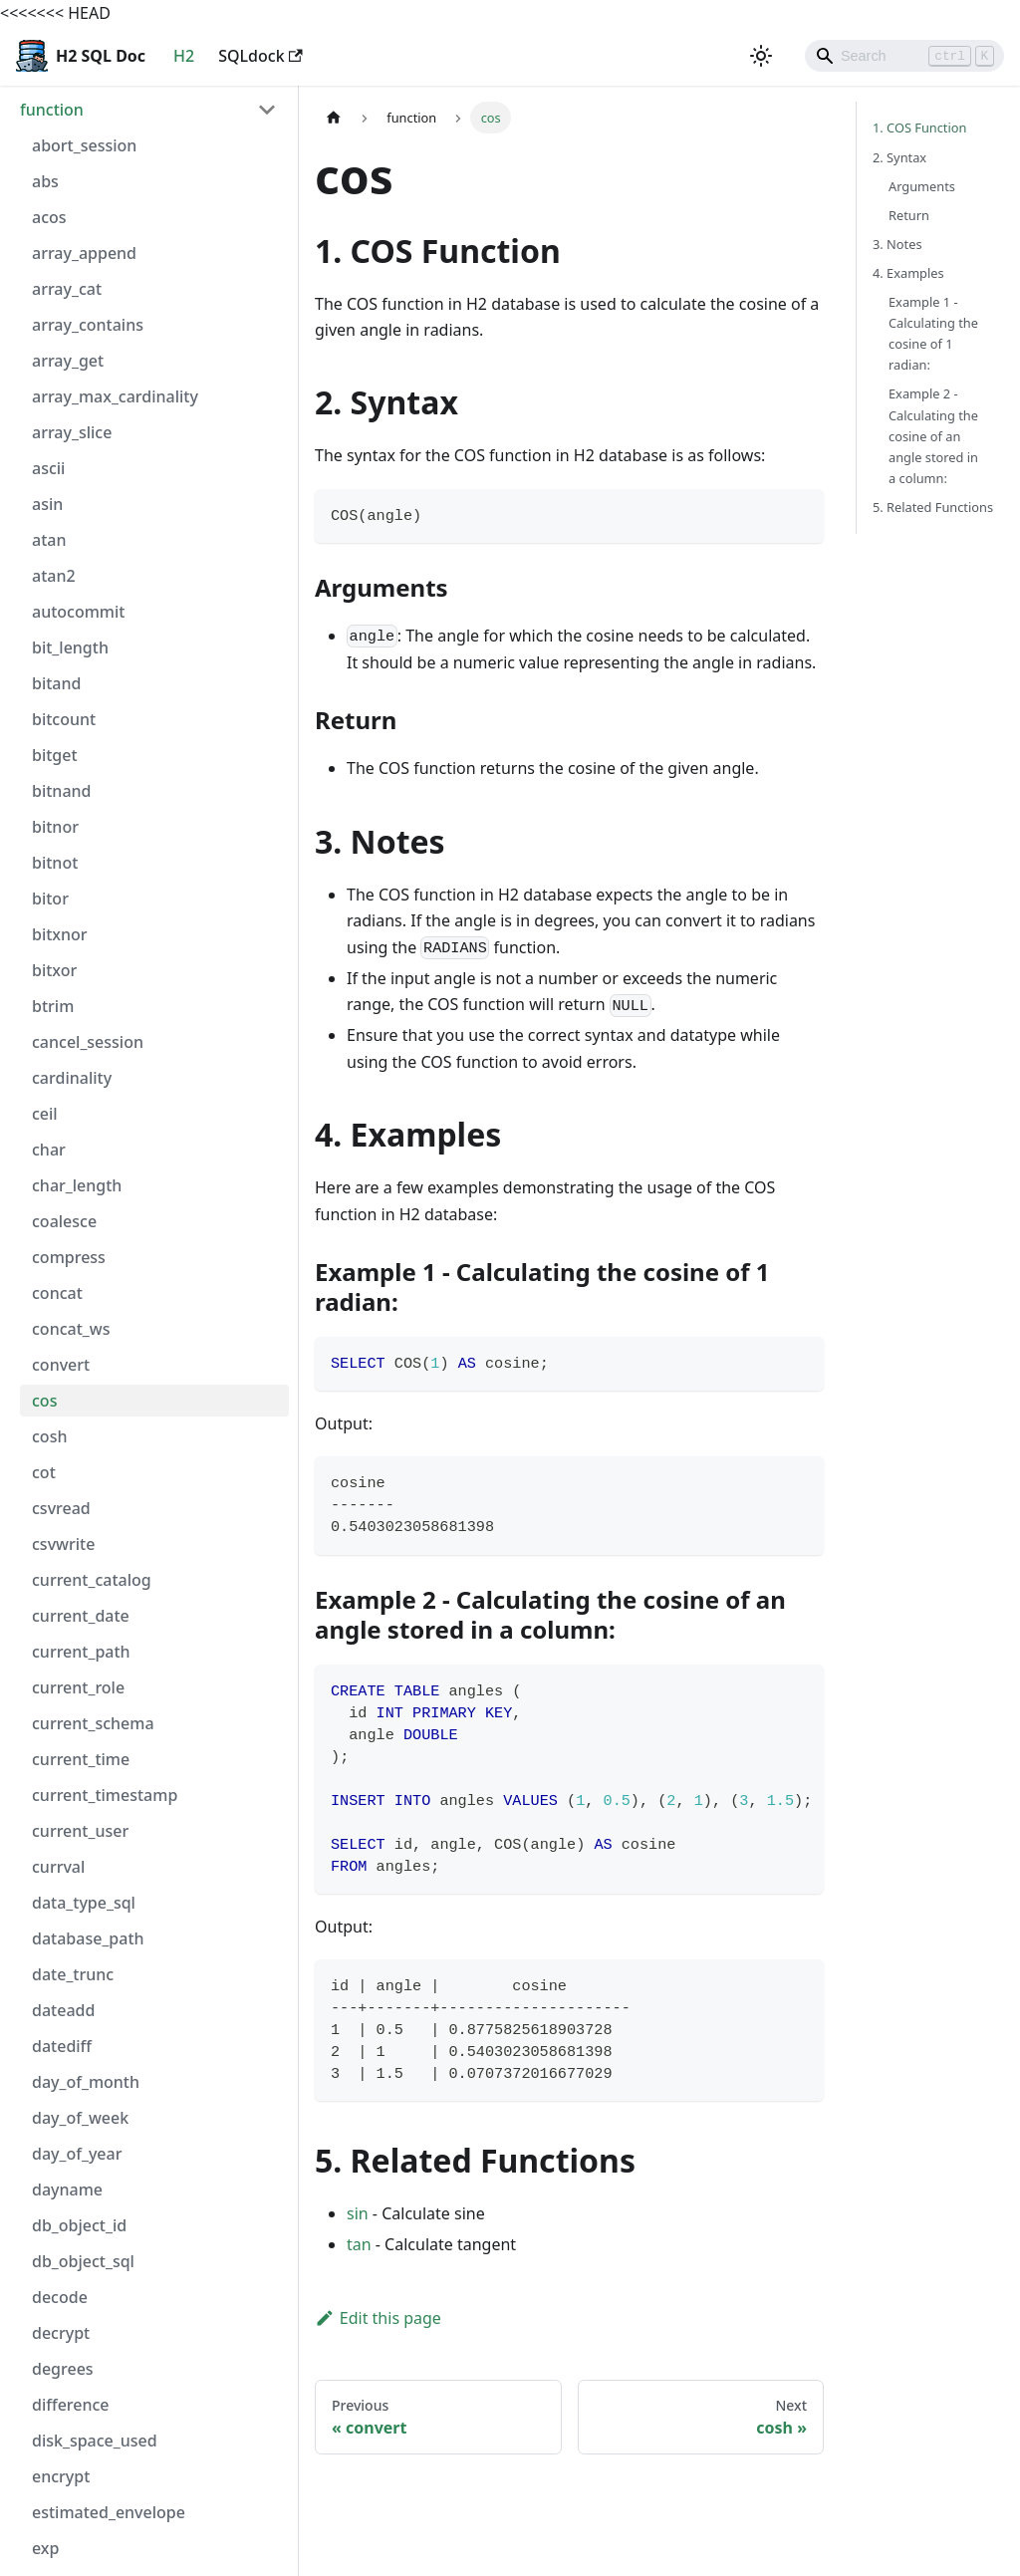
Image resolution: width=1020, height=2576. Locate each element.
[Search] (904, 56)
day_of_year (77, 2154)
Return (909, 215)
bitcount (64, 719)
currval (58, 1867)
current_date (80, 1616)
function (52, 110)
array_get (68, 361)
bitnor (55, 827)
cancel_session (87, 1042)
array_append (84, 253)
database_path (88, 1938)
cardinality (72, 1078)
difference (71, 2405)
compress (69, 1257)
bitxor (54, 970)
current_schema (93, 1723)
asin (47, 504)
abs (45, 181)
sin (358, 2213)
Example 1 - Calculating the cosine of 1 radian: (933, 333)
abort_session (84, 145)
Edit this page (378, 2318)
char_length (77, 1185)
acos (49, 217)
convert (61, 1365)
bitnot (55, 863)
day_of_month (85, 2082)
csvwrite (63, 1544)
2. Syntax (899, 157)
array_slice (72, 432)
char (49, 1149)
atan (49, 540)
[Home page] (334, 117)
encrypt (61, 2476)
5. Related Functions (933, 507)
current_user (80, 1831)
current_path (81, 1652)
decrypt (61, 2333)
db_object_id (79, 2225)
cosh (49, 1436)
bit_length (70, 647)
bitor (50, 898)
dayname (67, 2189)
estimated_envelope (108, 2512)
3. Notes (897, 244)
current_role (78, 1687)
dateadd (63, 2010)
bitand (56, 683)
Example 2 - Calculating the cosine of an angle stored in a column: (933, 435)
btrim (53, 1006)
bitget (55, 755)
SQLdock (260, 56)
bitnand (62, 791)
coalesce (64, 1221)
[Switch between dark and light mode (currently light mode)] (761, 56)
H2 (183, 56)
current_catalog (91, 1580)
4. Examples (908, 273)
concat (57, 1293)
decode (60, 2297)
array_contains (87, 325)
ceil (45, 1114)
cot (44, 1472)
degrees (63, 2369)
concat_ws (71, 1329)
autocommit (78, 612)
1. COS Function (919, 127)
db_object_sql (83, 2261)
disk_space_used (94, 2440)
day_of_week (80, 2118)
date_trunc (73, 1974)
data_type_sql (83, 1903)
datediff (62, 2046)
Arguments (922, 186)
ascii (48, 468)
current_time (80, 1759)
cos (44, 1401)
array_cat (67, 289)
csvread (61, 1508)
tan (359, 2244)
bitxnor (60, 934)
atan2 (54, 576)
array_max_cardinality (115, 396)
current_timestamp (104, 1795)
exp (45, 2548)
